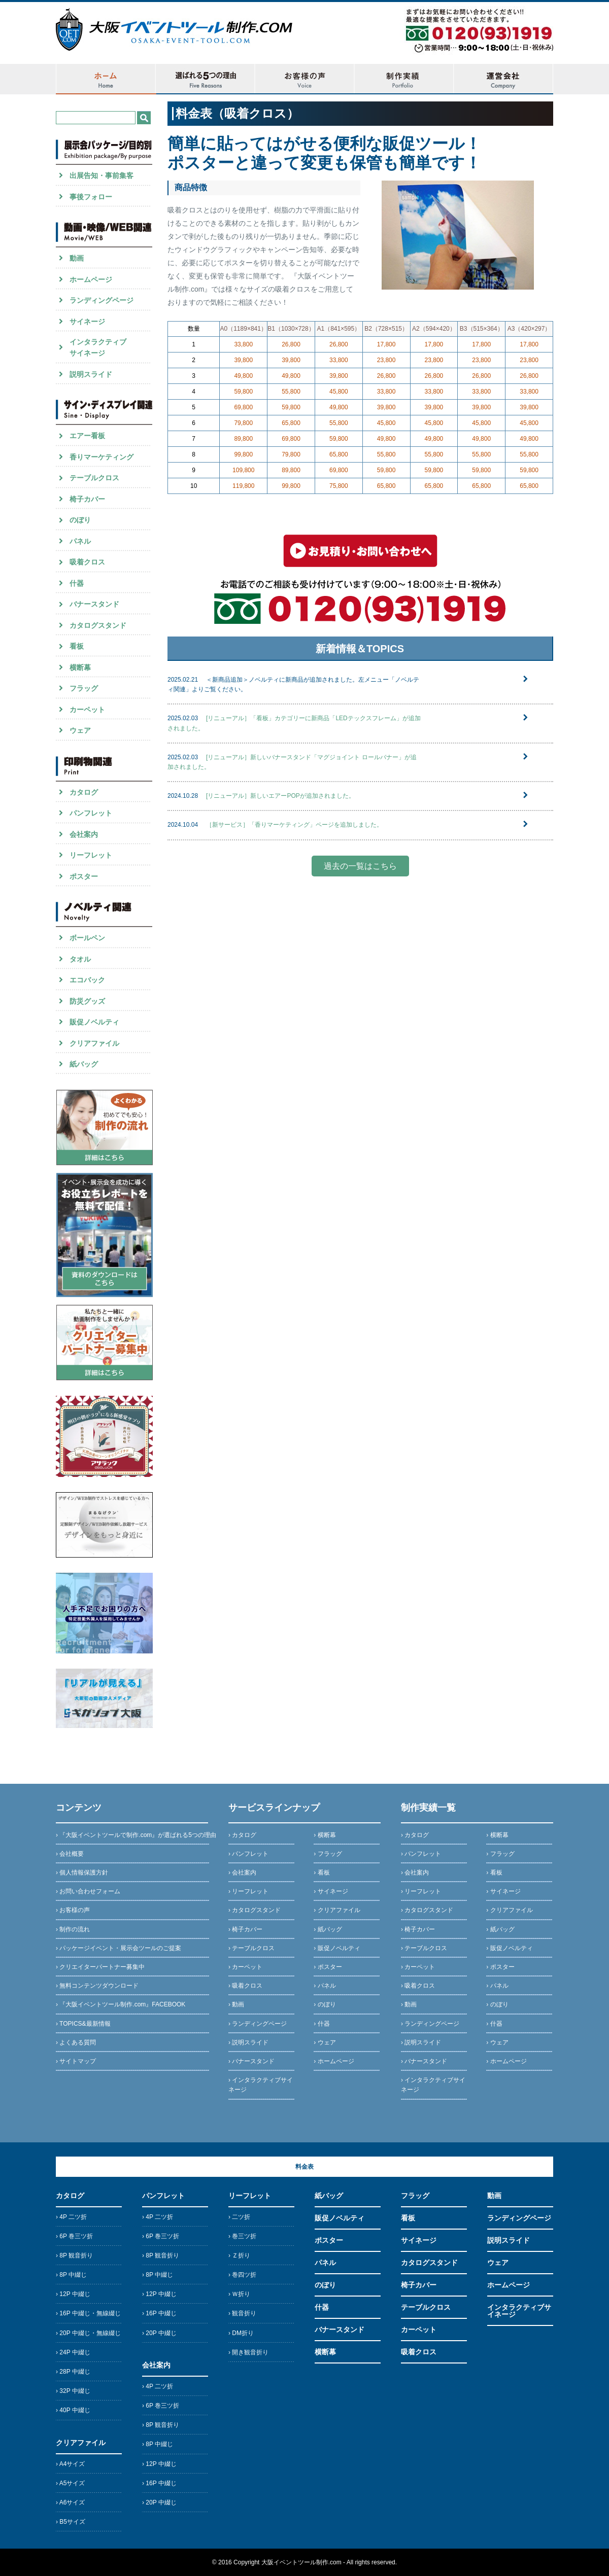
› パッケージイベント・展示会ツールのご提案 (118, 1948)
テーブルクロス (426, 2307)
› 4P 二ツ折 (71, 2216)
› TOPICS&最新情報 (83, 2023)
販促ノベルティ (339, 2218)
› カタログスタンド (254, 1910)
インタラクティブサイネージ (519, 2310)
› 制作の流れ (73, 1929)
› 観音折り (242, 2313)
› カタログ (242, 1835)
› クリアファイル (337, 1910)
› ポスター (328, 1966)
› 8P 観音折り (74, 2255)
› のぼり (324, 2004)
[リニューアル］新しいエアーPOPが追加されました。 (280, 795)
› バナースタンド (251, 2061)
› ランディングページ (257, 2023)
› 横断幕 (324, 1835)
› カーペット (245, 1966)
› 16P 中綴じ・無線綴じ (88, 2313)
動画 (494, 2196)
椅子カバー (418, 2285)
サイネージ (418, 2240)
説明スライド (508, 2240)
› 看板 (321, 1872)
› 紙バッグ (328, 1929)
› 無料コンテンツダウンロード (97, 1985)
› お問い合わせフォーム (88, 1891)
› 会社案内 (242, 1872)
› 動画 (236, 2004)
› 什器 (321, 2023)
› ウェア (324, 2042)
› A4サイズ (70, 2463)
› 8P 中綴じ (71, 2274)
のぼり (325, 2285)
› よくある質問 (76, 2042)
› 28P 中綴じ (73, 2371)
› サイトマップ (76, 2061)
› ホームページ (334, 2061)
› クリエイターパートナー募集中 (100, 1966)
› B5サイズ (70, 2521)
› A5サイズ (70, 2483)
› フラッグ (328, 1853)
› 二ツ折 (239, 2216)
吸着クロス (418, 2352)
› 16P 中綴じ (159, 2313)
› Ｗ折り (239, 2294)
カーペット (418, 2329)
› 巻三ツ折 (242, 2236)
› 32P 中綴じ (73, 2390)
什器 (322, 2307)
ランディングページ (519, 2218)
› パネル (324, 1985)
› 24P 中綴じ (73, 2352)
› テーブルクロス (251, 1948)
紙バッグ (329, 2196)
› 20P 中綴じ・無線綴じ (88, 2333)
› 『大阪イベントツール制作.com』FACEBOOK (120, 2004)
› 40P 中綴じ (73, 2410)
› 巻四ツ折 (242, 2274)
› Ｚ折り (239, 2255)
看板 (408, 2218)
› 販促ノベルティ (337, 1948)
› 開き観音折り (248, 2352)
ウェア (498, 2263)
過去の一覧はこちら (360, 866)
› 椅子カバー (245, 1929)
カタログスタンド (429, 2263)
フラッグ (415, 2196)
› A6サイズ (70, 2502)
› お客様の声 (73, 1910)
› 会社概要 (70, 1853)
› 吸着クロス (245, 1985)
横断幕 (325, 2352)
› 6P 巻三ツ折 (74, 2236)
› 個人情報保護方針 (82, 1872)
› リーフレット (248, 1891)
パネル (325, 2263)
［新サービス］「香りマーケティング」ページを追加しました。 (297, 824)
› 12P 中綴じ (73, 2294)
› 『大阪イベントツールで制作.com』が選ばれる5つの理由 (136, 1835)
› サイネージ (331, 1891)
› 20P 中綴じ (159, 2333)
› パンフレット (248, 1853)
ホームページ (508, 2285)
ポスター (329, 2240)
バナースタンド (339, 2329)
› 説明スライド (248, 2042)
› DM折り (241, 2333)
